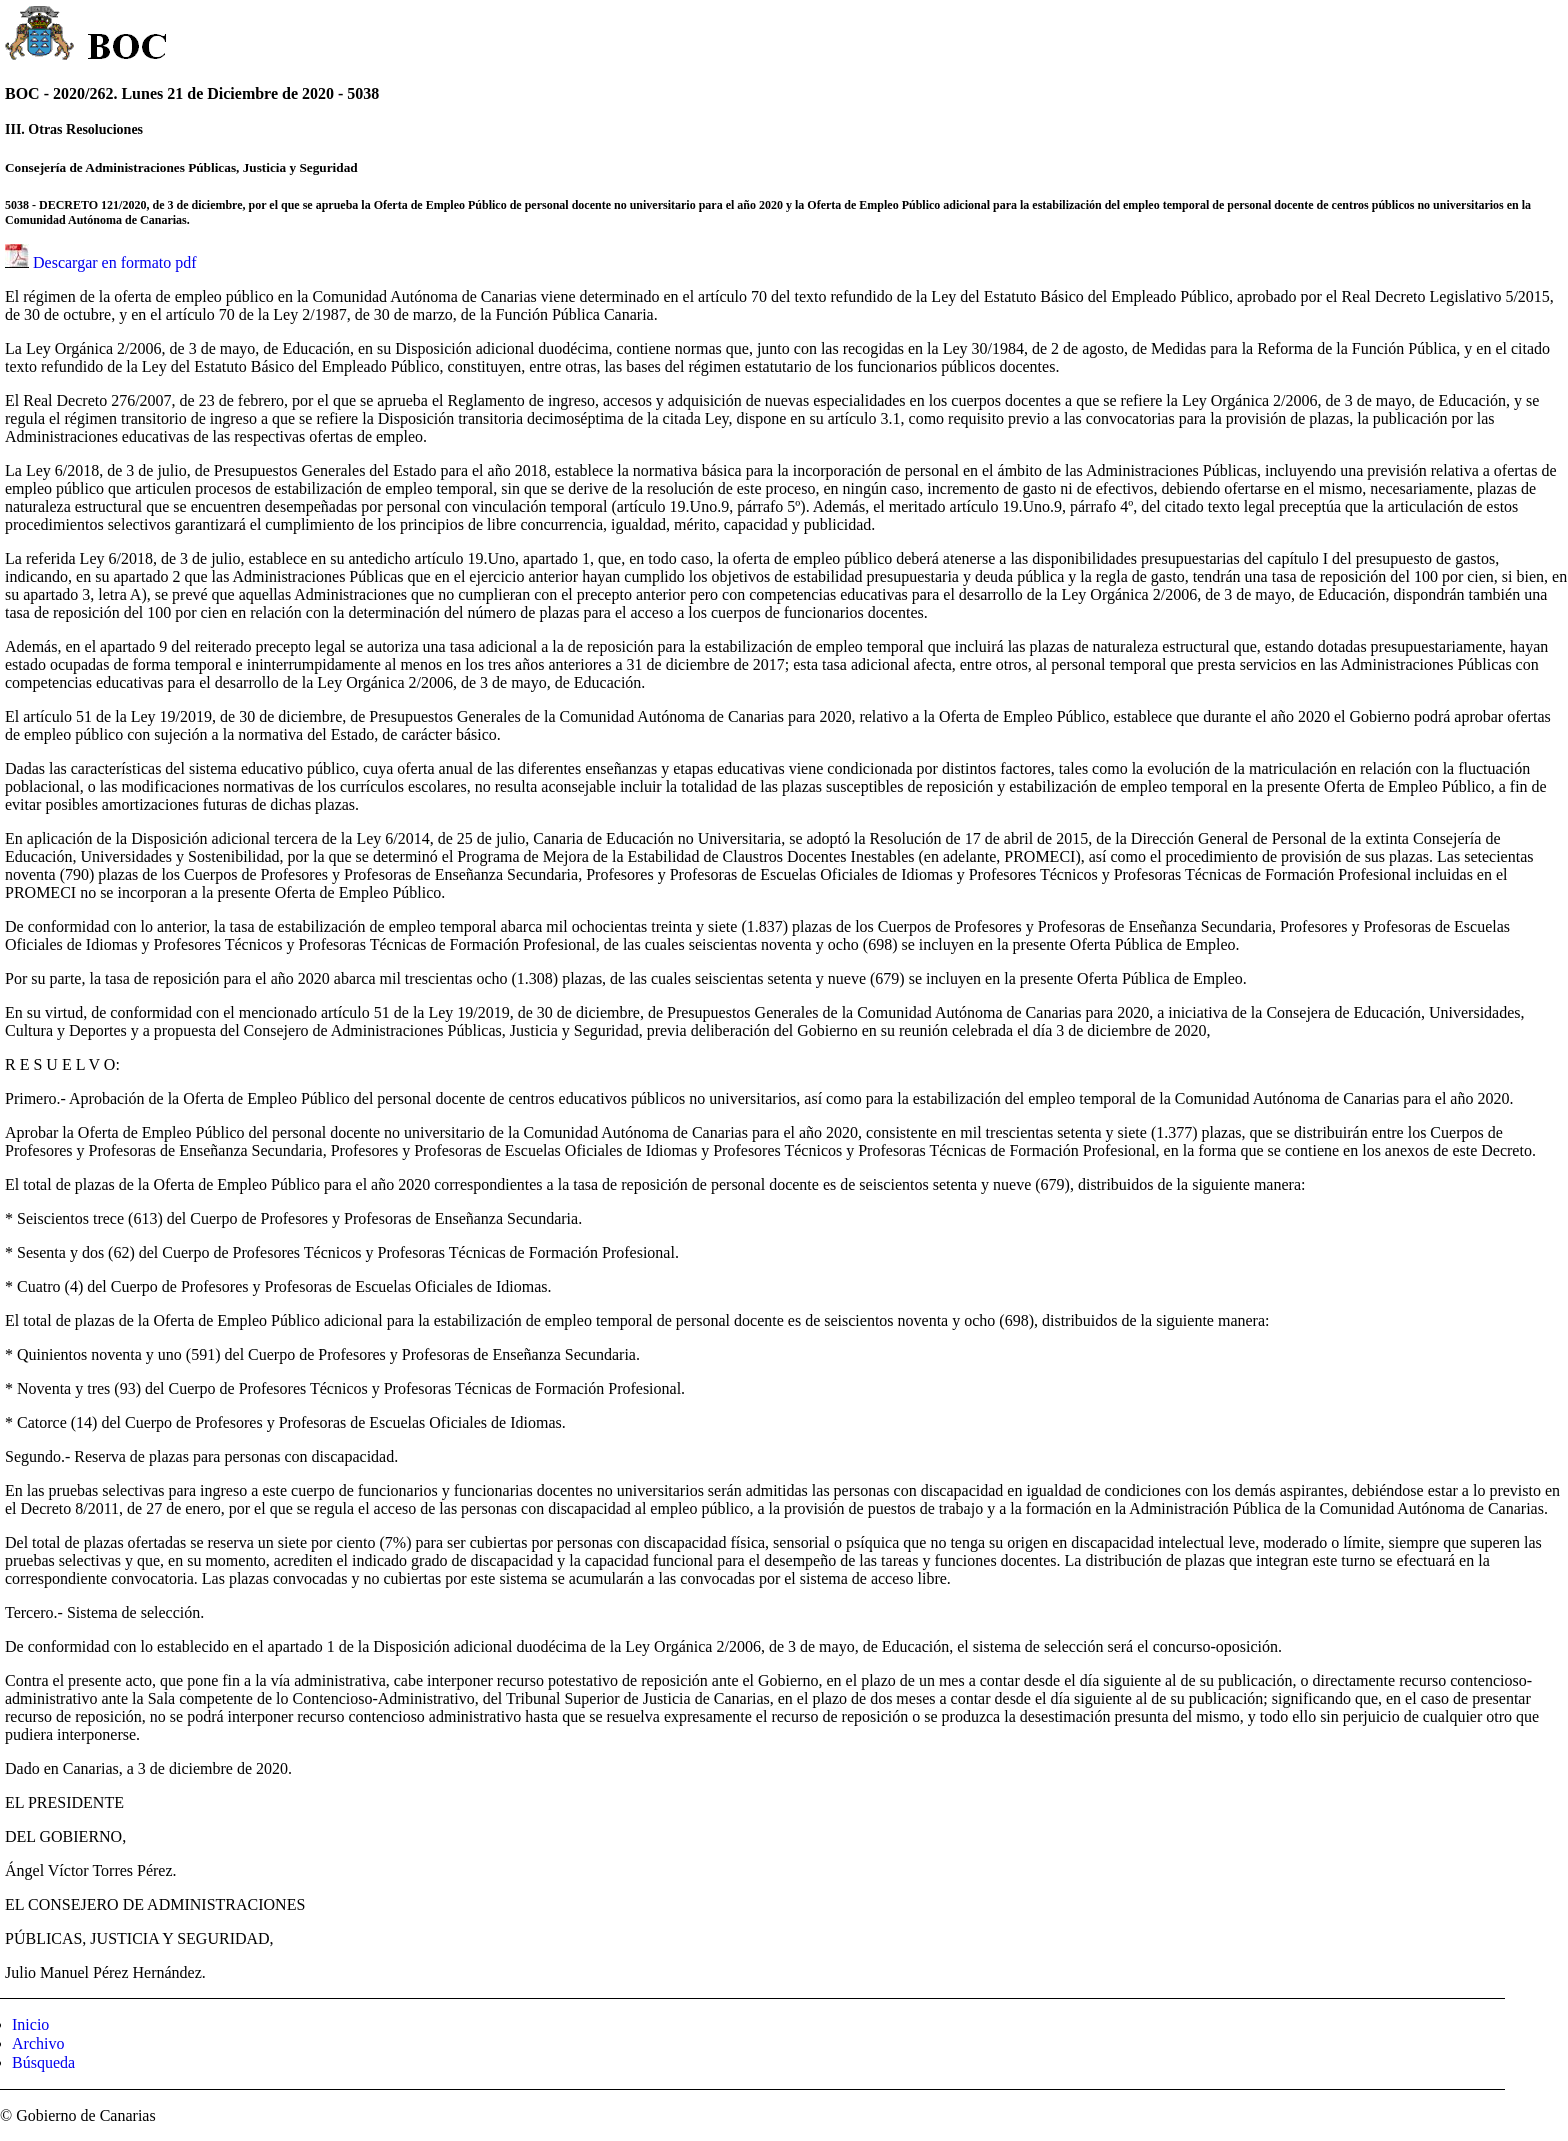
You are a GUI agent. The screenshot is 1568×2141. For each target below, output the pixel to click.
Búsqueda (43, 2062)
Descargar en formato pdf (115, 262)
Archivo (38, 2043)
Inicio (30, 2024)
